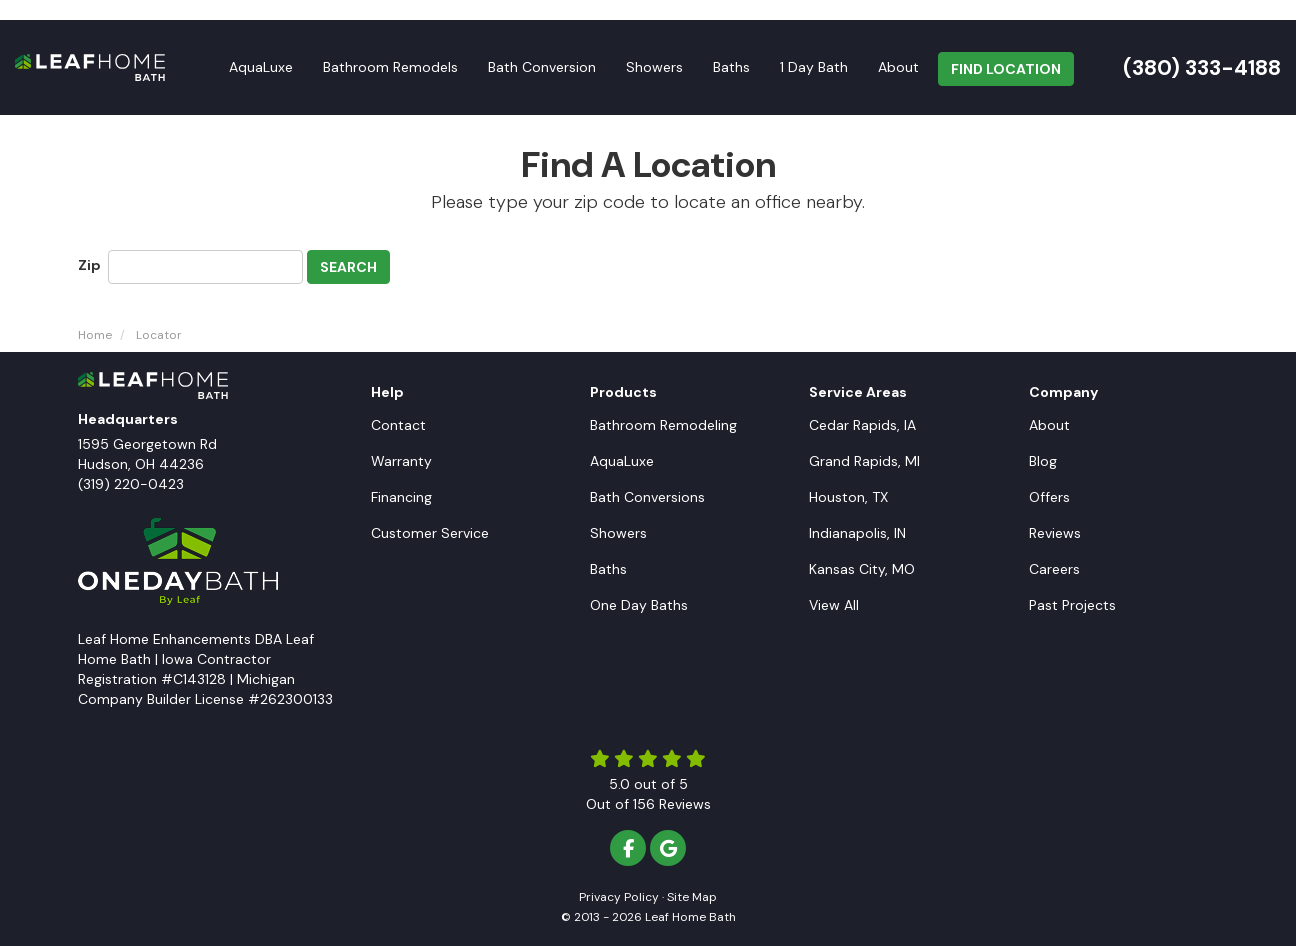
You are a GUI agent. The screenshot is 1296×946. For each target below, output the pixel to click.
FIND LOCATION (1006, 69)
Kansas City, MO (862, 569)
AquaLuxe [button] (261, 67)
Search (348, 267)
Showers (618, 533)
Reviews (1055, 533)
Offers (1049, 497)
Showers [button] (654, 67)
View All (834, 605)
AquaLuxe (622, 461)
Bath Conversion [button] (542, 67)
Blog (1043, 461)
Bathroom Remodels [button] (390, 67)
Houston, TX (848, 497)
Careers (1054, 569)
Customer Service (430, 533)
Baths (608, 569)
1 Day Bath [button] (814, 67)
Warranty (401, 461)
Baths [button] (731, 67)
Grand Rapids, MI (864, 461)
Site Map (692, 897)
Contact (398, 425)
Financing (401, 497)
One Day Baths (639, 605)
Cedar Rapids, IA (862, 425)
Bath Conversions (647, 497)
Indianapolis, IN (857, 533)
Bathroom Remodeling (663, 425)
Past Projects (1072, 605)
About (1049, 425)
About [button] (898, 67)
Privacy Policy (619, 897)
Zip (91, 265)
